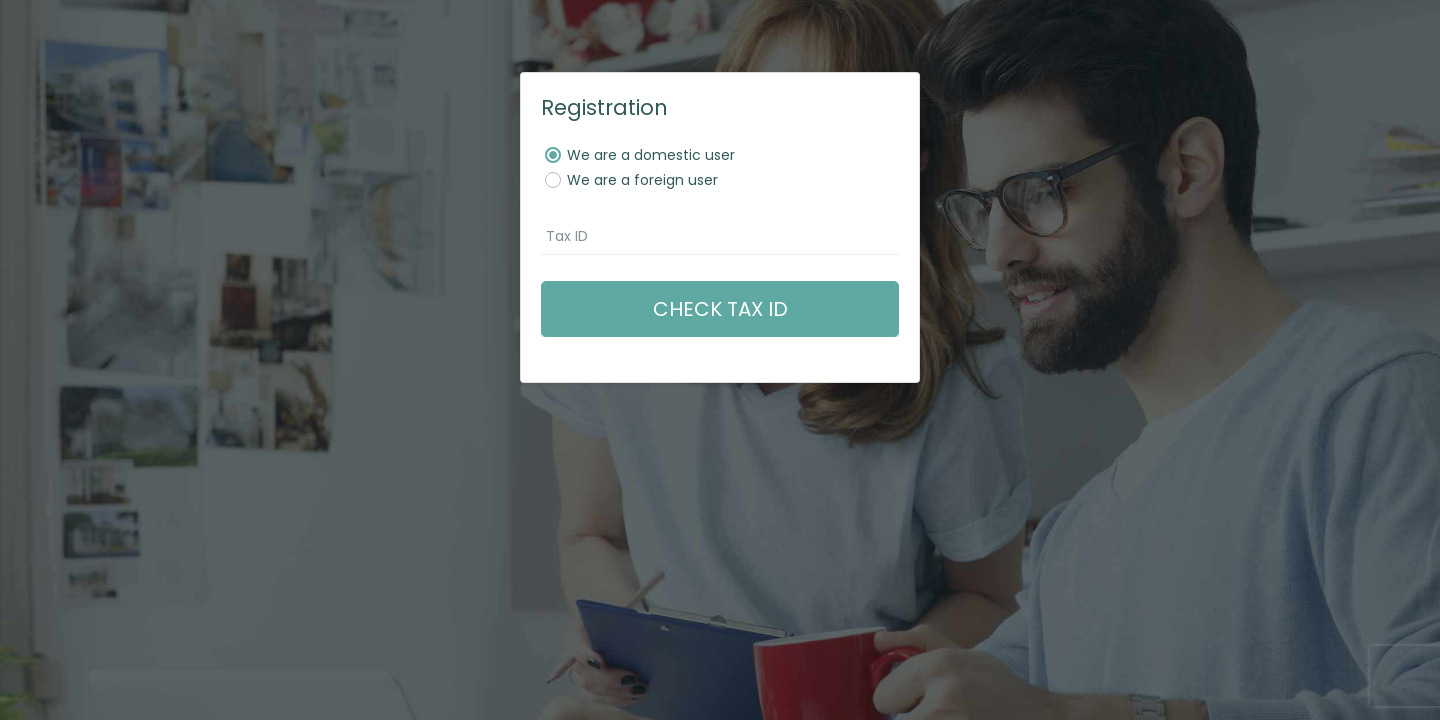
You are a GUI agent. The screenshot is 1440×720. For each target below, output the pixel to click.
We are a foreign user (642, 180)
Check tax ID (720, 309)
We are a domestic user (651, 155)
